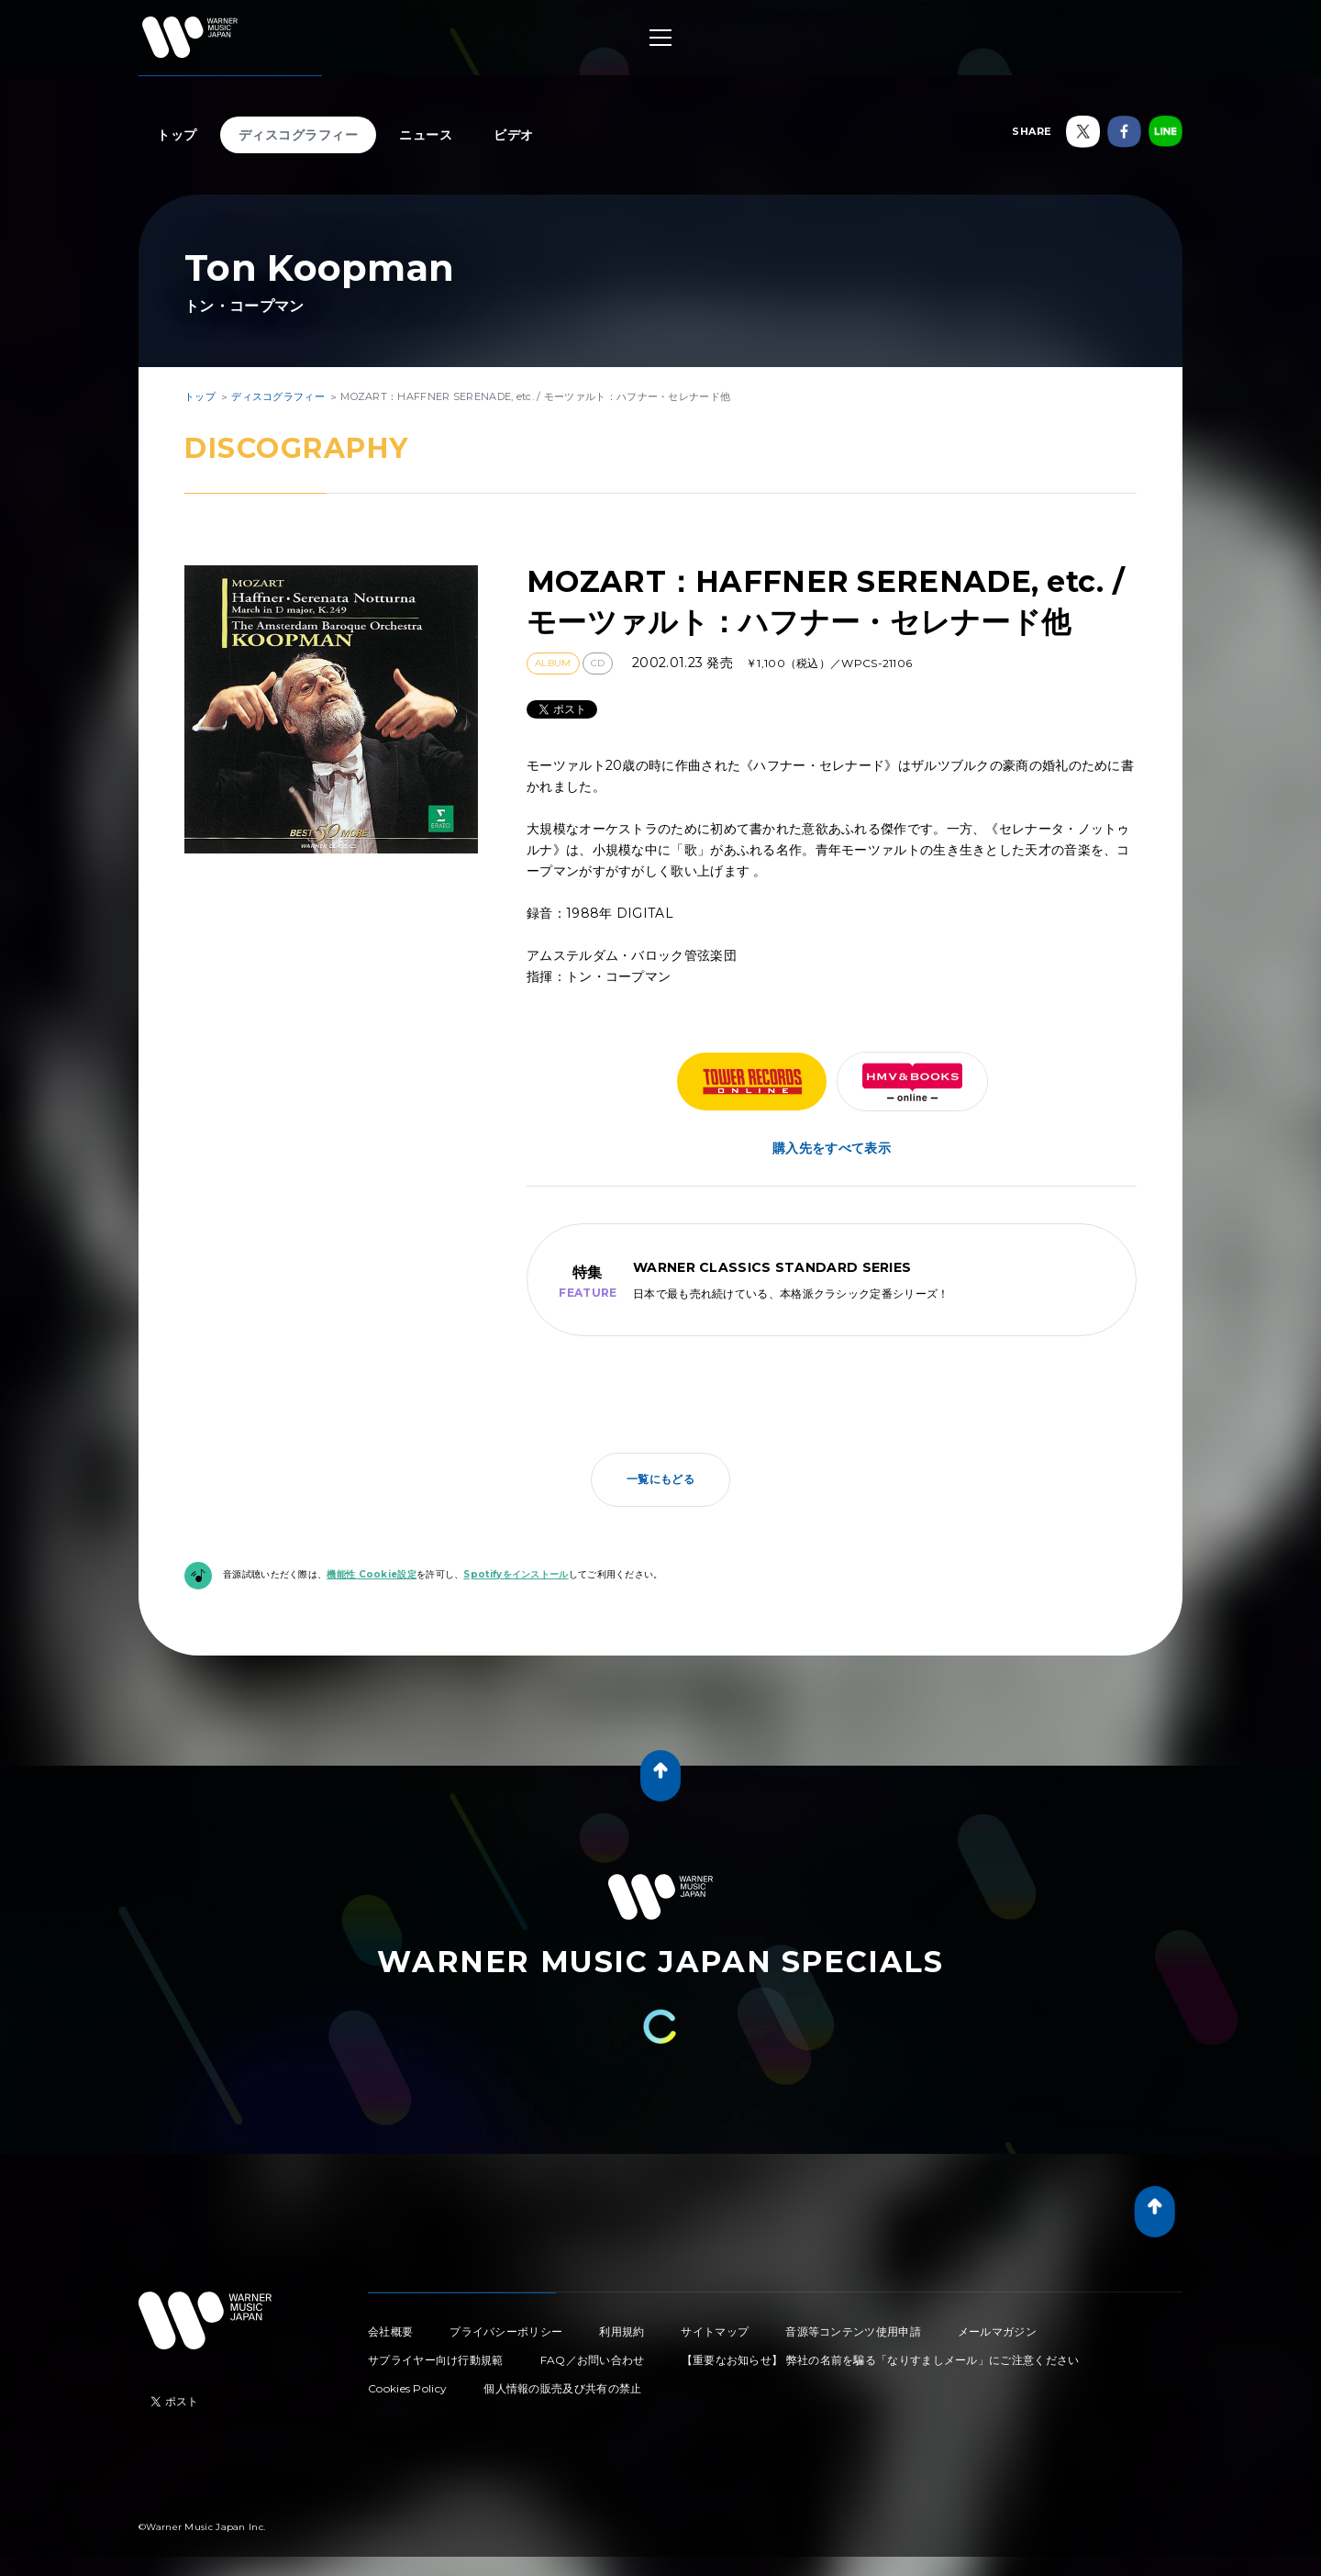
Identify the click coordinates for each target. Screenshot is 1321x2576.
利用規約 (621, 2331)
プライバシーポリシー (506, 2331)
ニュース (425, 135)
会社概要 (390, 2331)
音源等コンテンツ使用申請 (853, 2331)
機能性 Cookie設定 (371, 1574)
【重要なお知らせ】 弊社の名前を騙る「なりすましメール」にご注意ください (881, 2360)
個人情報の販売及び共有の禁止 (562, 2388)
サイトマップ (715, 2331)
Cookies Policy (407, 2388)
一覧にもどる (660, 1479)
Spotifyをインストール (515, 1574)
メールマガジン (997, 2331)
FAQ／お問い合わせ (592, 2360)
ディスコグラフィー (299, 135)
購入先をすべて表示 (831, 1148)
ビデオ (514, 135)
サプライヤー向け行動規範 (436, 2360)
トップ (177, 135)
